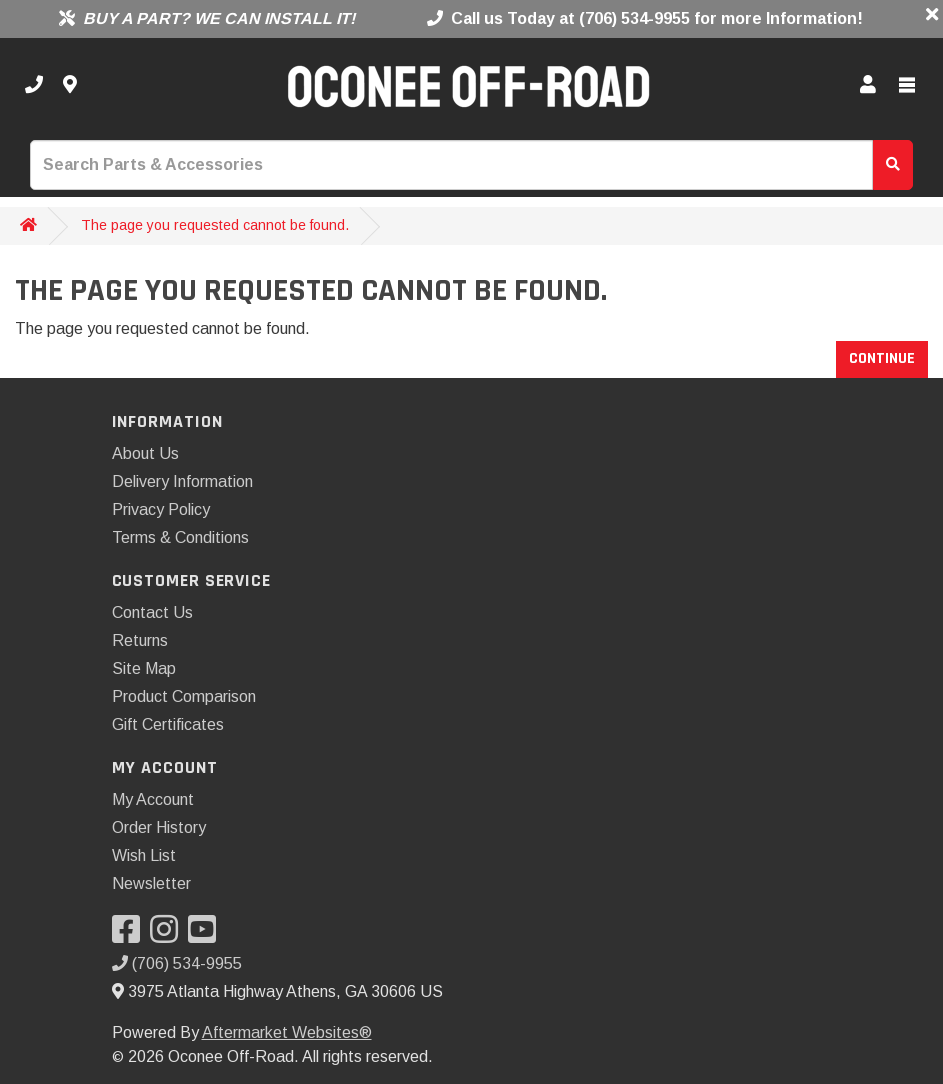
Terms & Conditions (180, 537)
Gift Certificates (168, 724)
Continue (882, 358)
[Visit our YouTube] (207, 935)
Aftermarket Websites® (287, 1032)
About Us (145, 453)
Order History (159, 827)
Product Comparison (184, 696)
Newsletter (151, 883)
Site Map (144, 668)
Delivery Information (182, 481)
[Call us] (34, 85)
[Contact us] (70, 85)
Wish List (144, 855)
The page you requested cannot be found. (215, 225)
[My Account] (868, 85)
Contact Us (152, 612)
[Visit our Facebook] (131, 935)
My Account (153, 799)
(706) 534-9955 (177, 963)
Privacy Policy (161, 509)
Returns (140, 640)
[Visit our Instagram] (169, 935)
